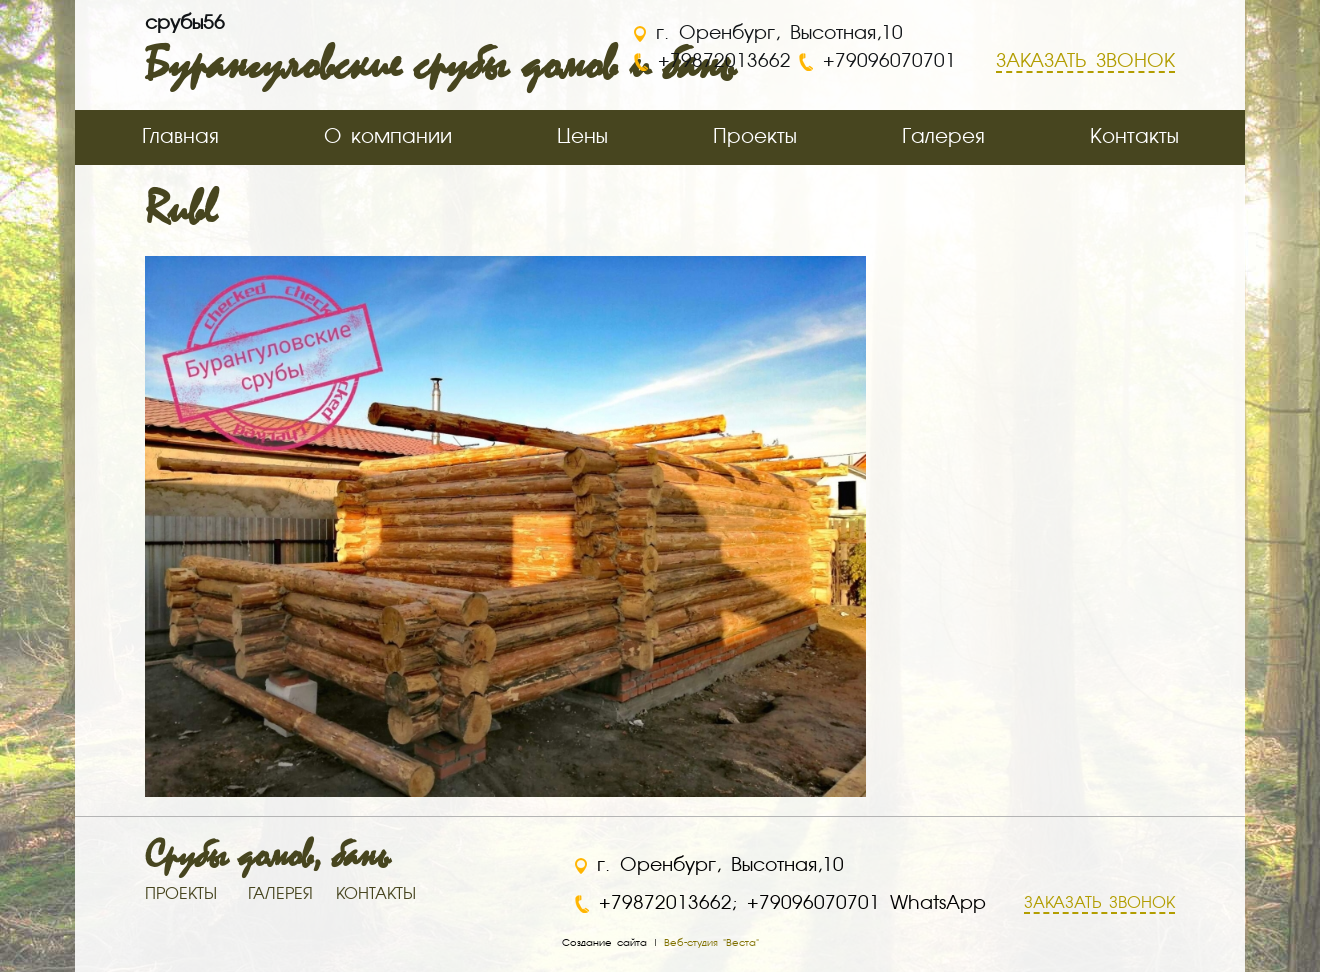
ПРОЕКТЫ (181, 895)
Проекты (755, 137)
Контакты (1134, 137)
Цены (582, 137)
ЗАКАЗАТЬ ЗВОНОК (1099, 904)
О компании (388, 137)
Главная (180, 137)
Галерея (943, 137)
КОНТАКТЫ (376, 895)
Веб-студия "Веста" (711, 943)
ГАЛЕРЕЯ (280, 895)
